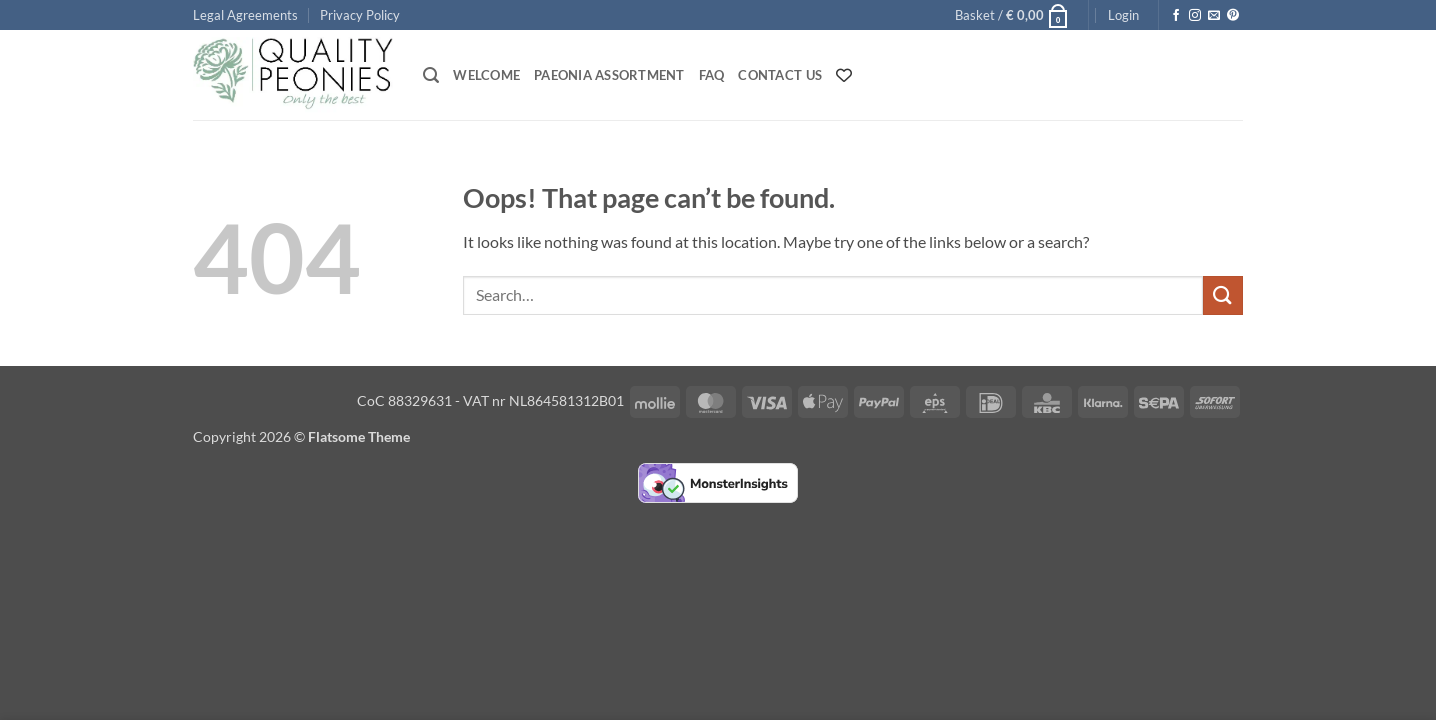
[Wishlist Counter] (844, 75)
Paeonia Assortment (609, 75)
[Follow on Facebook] (1176, 16)
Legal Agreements (245, 15)
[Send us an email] (1214, 16)
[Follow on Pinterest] (1233, 16)
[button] (1012, 15)
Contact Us (780, 75)
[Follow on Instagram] (1195, 16)
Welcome (486, 75)
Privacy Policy (360, 15)
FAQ (712, 75)
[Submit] (1223, 295)
